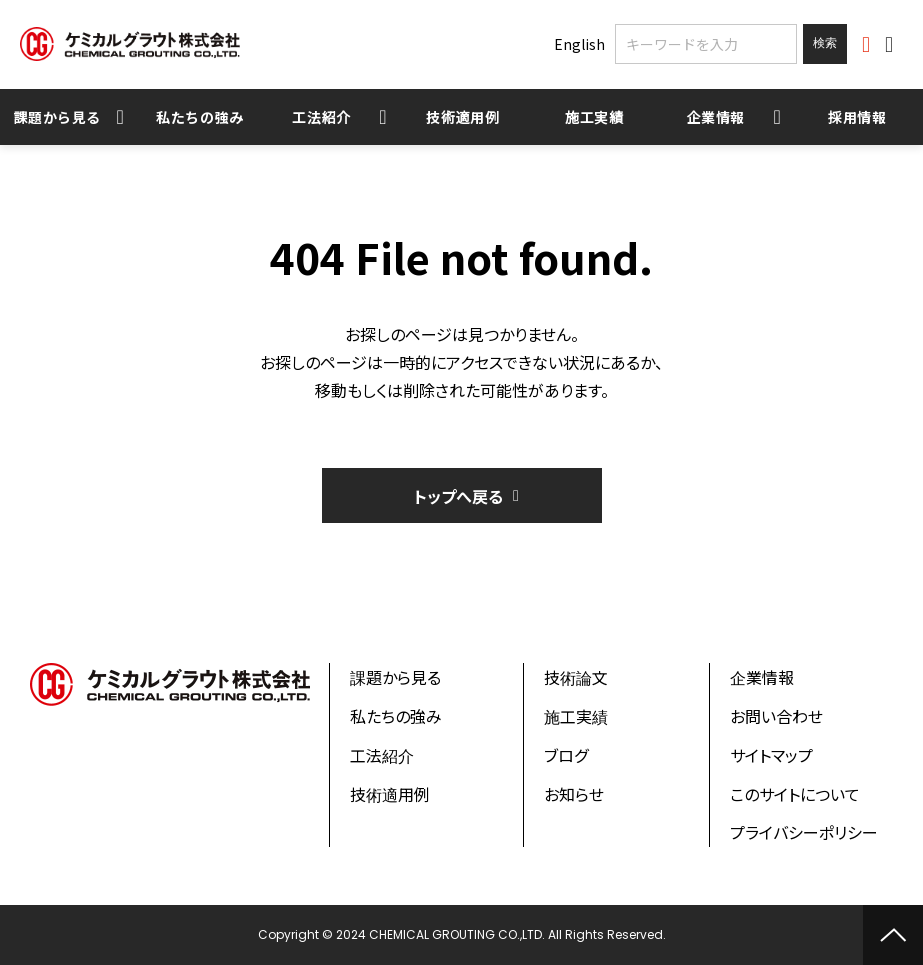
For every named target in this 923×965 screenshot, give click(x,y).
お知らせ (574, 794)
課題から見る (57, 117)
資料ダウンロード (868, 44)
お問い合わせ (891, 44)
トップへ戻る (458, 496)
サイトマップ (771, 755)
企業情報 (716, 117)
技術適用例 (462, 117)
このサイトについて (795, 794)
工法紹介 (321, 117)
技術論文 (576, 677)
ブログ (566, 755)
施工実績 (594, 117)
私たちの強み (200, 117)
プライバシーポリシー (804, 832)
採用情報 (857, 117)
